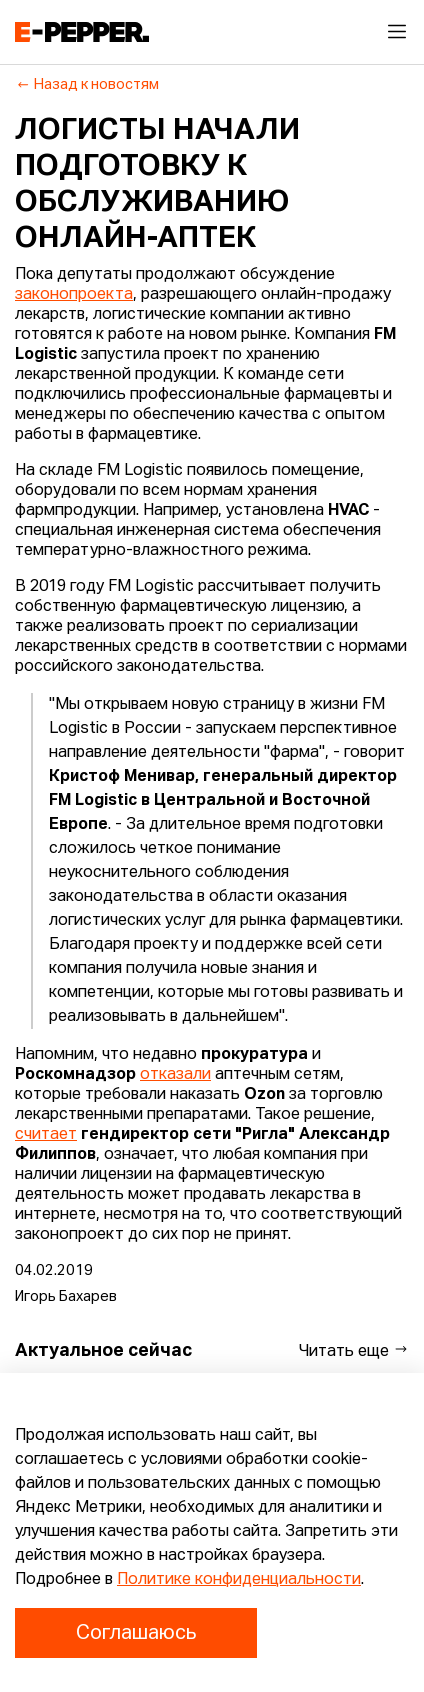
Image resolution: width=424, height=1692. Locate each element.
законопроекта (74, 295)
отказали (175, 1075)
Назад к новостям (87, 85)
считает (46, 1135)
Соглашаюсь (136, 1633)
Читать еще (354, 1350)
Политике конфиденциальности (239, 1580)
